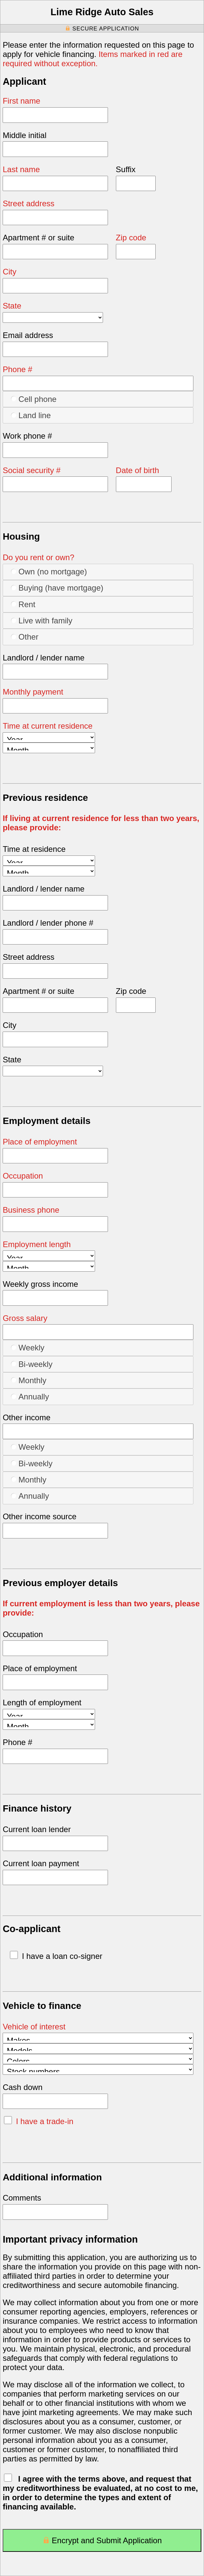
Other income (26, 1417)
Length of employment (42, 1702)
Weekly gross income (40, 1284)
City (9, 271)
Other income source (39, 1516)
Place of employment (40, 1141)
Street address (28, 203)
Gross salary (25, 1318)
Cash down (22, 2087)
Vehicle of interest (34, 2026)
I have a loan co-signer (56, 1956)
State (12, 305)
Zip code (131, 237)
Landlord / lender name (43, 657)
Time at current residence (47, 725)
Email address (28, 335)
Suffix (126, 169)
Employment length (37, 1244)
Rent (23, 604)
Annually (30, 1396)
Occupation (23, 1175)
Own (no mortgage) (49, 571)
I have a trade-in (38, 2121)
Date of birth (137, 470)
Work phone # (27, 435)
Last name (21, 169)
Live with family (41, 620)
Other (24, 636)
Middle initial (24, 135)
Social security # (32, 470)
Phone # (17, 369)
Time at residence (34, 849)
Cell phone (33, 399)
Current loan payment (41, 1863)
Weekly (27, 1347)
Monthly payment (33, 691)
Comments (22, 2197)
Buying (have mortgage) (57, 587)
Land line (31, 415)
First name (21, 100)
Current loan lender (37, 1829)
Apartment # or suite (38, 237)
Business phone (31, 1209)
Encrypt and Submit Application (102, 2542)
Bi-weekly (31, 1364)
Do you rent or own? (38, 557)
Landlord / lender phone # (48, 922)
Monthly (28, 1380)
